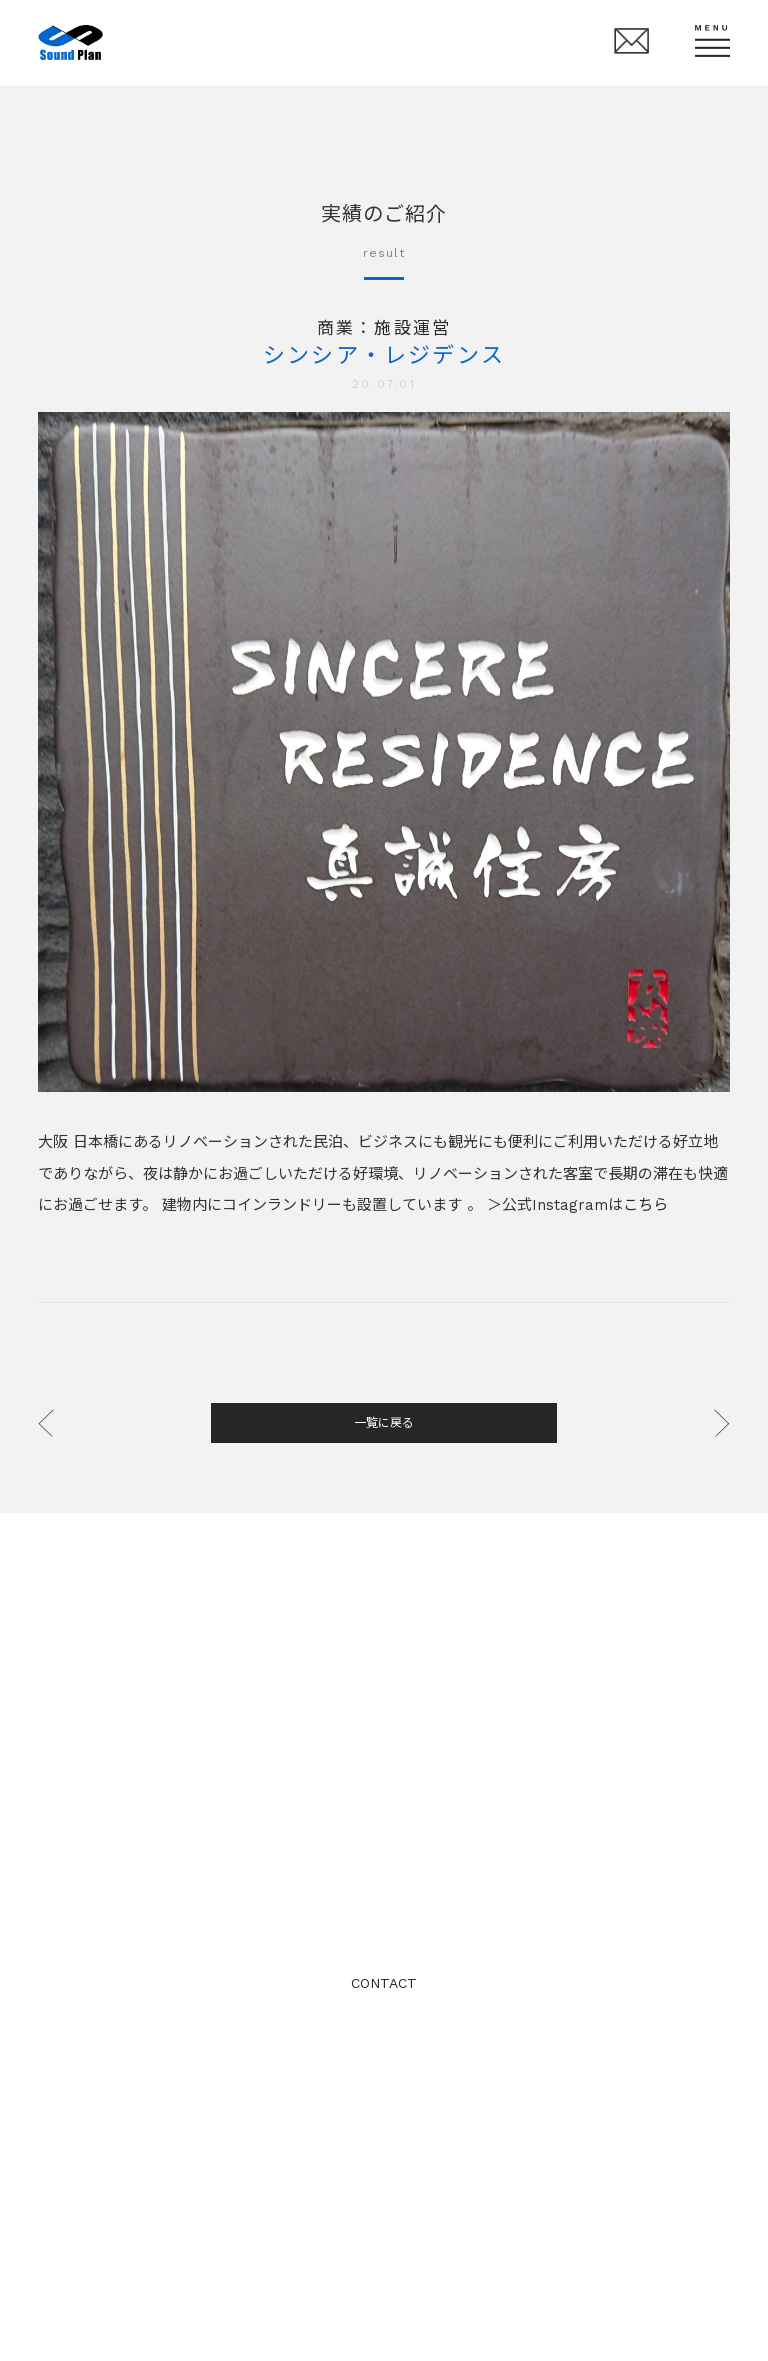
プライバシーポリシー (384, 2053)
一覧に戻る (384, 1423)
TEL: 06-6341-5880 (384, 1900)
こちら (645, 1205)
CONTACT (384, 1983)
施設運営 (412, 328)
